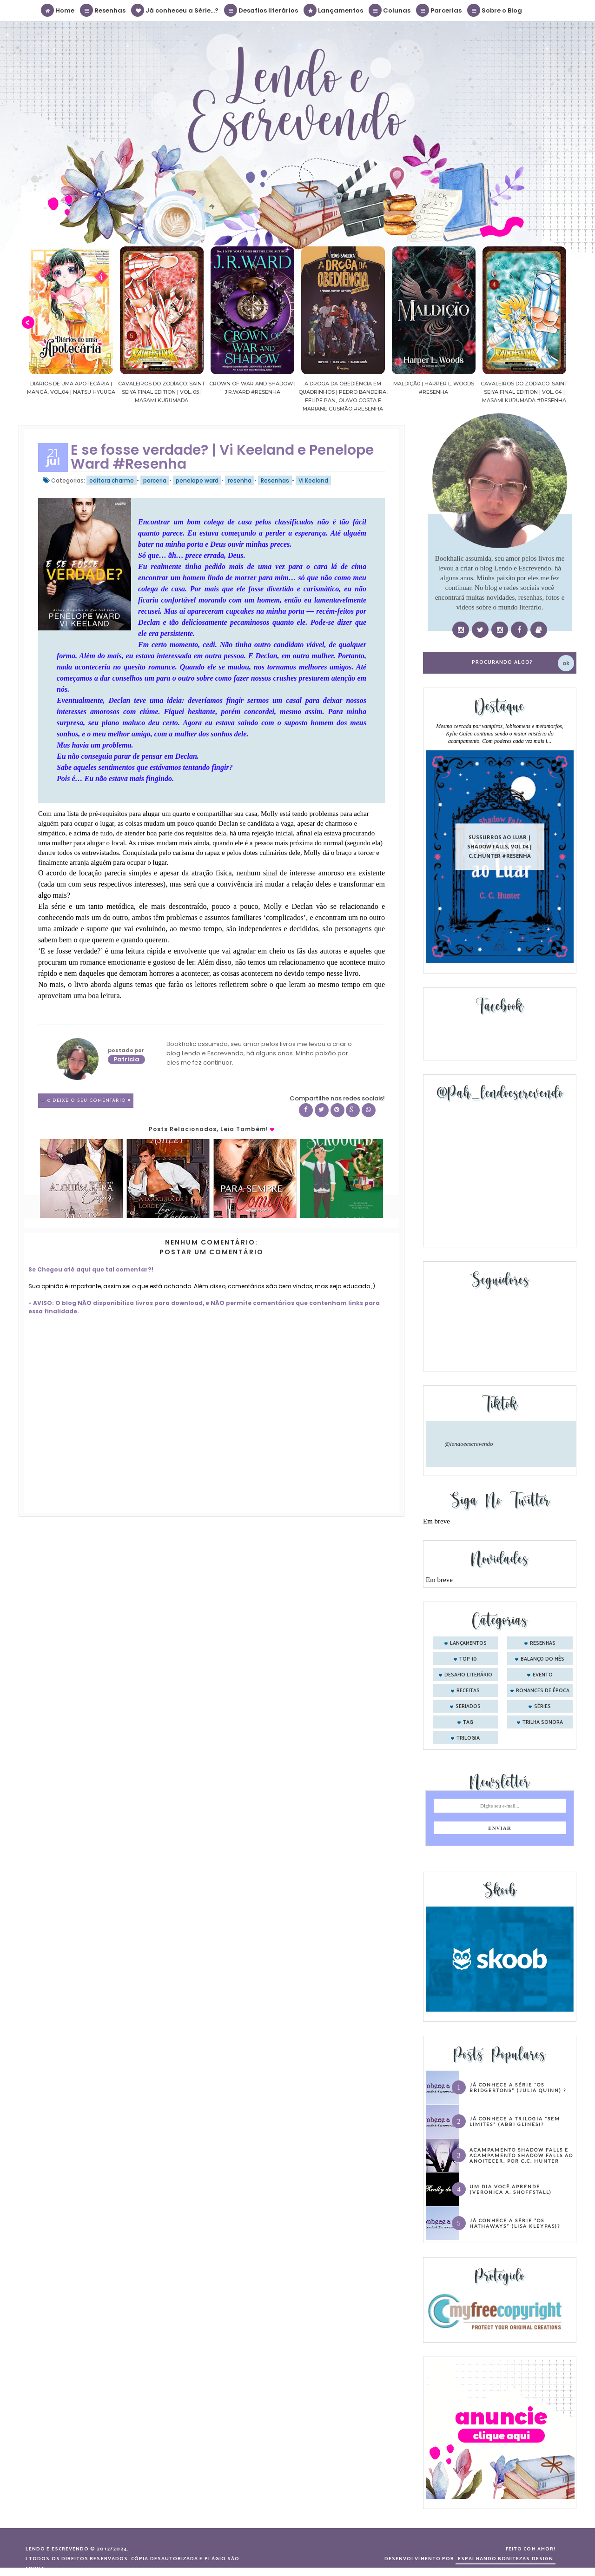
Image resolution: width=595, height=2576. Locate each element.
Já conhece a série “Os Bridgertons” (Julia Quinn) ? (517, 2087)
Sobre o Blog (495, 10)
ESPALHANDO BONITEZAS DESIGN (505, 2559)
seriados (468, 1706)
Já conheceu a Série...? (175, 10)
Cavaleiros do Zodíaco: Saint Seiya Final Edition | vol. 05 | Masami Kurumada (162, 392)
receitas (468, 1691)
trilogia (468, 1738)
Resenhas (103, 10)
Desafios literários (261, 10)
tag (468, 1722)
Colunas (390, 10)
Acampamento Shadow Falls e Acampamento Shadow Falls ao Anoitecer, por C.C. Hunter (521, 2155)
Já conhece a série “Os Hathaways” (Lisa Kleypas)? (514, 2223)
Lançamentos (333, 10)
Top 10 (468, 1659)
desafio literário (468, 1675)
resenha (239, 480)
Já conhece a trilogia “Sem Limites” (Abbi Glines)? (514, 2121)
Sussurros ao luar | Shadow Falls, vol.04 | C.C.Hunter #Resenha (499, 846)
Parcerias (439, 10)
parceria (154, 480)
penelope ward (197, 480)
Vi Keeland (313, 480)
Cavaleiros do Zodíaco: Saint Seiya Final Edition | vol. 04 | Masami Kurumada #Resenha (525, 392)
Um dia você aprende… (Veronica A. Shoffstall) (510, 2189)
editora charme (111, 480)
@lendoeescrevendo (468, 1443)
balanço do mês (542, 1659)
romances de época (542, 1691)
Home (58, 10)
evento (543, 1675)
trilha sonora (542, 1722)
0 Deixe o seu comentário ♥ (89, 1100)
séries (542, 1706)
